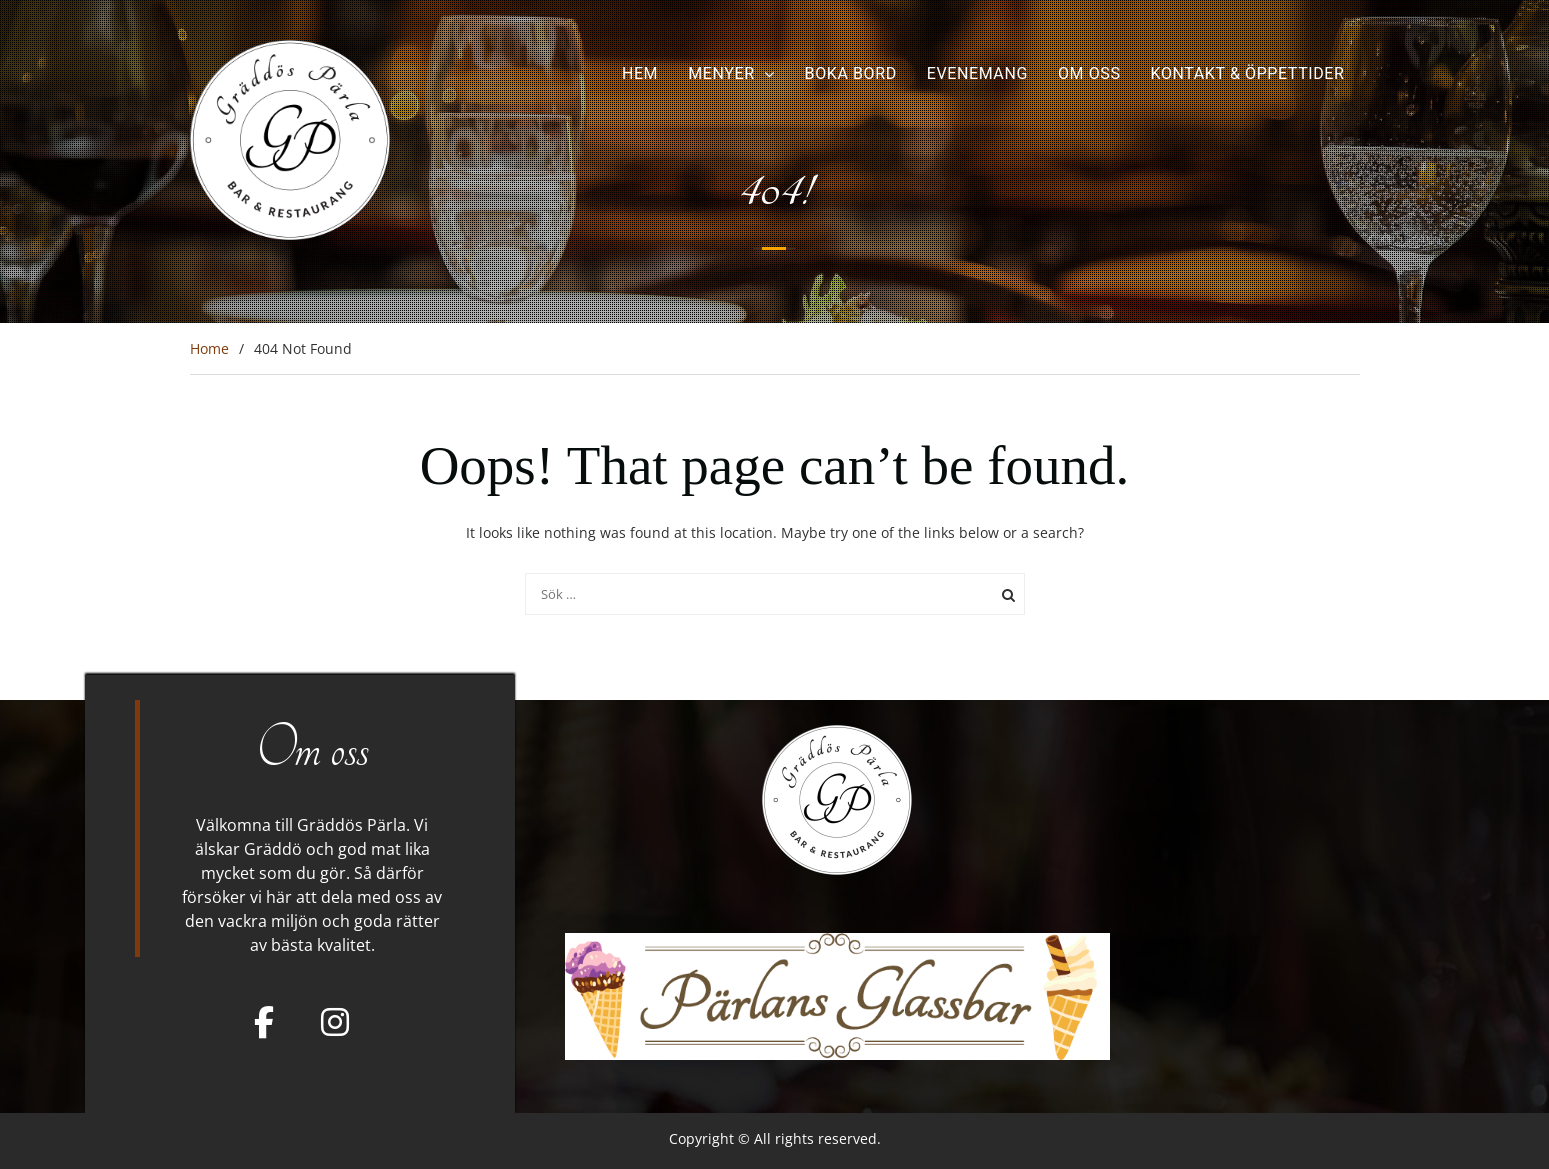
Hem (640, 73)
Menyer (721, 73)
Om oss (1089, 73)
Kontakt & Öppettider (1248, 73)
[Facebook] (264, 1022)
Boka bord (851, 73)
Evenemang (977, 73)
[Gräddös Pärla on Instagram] (335, 1022)
